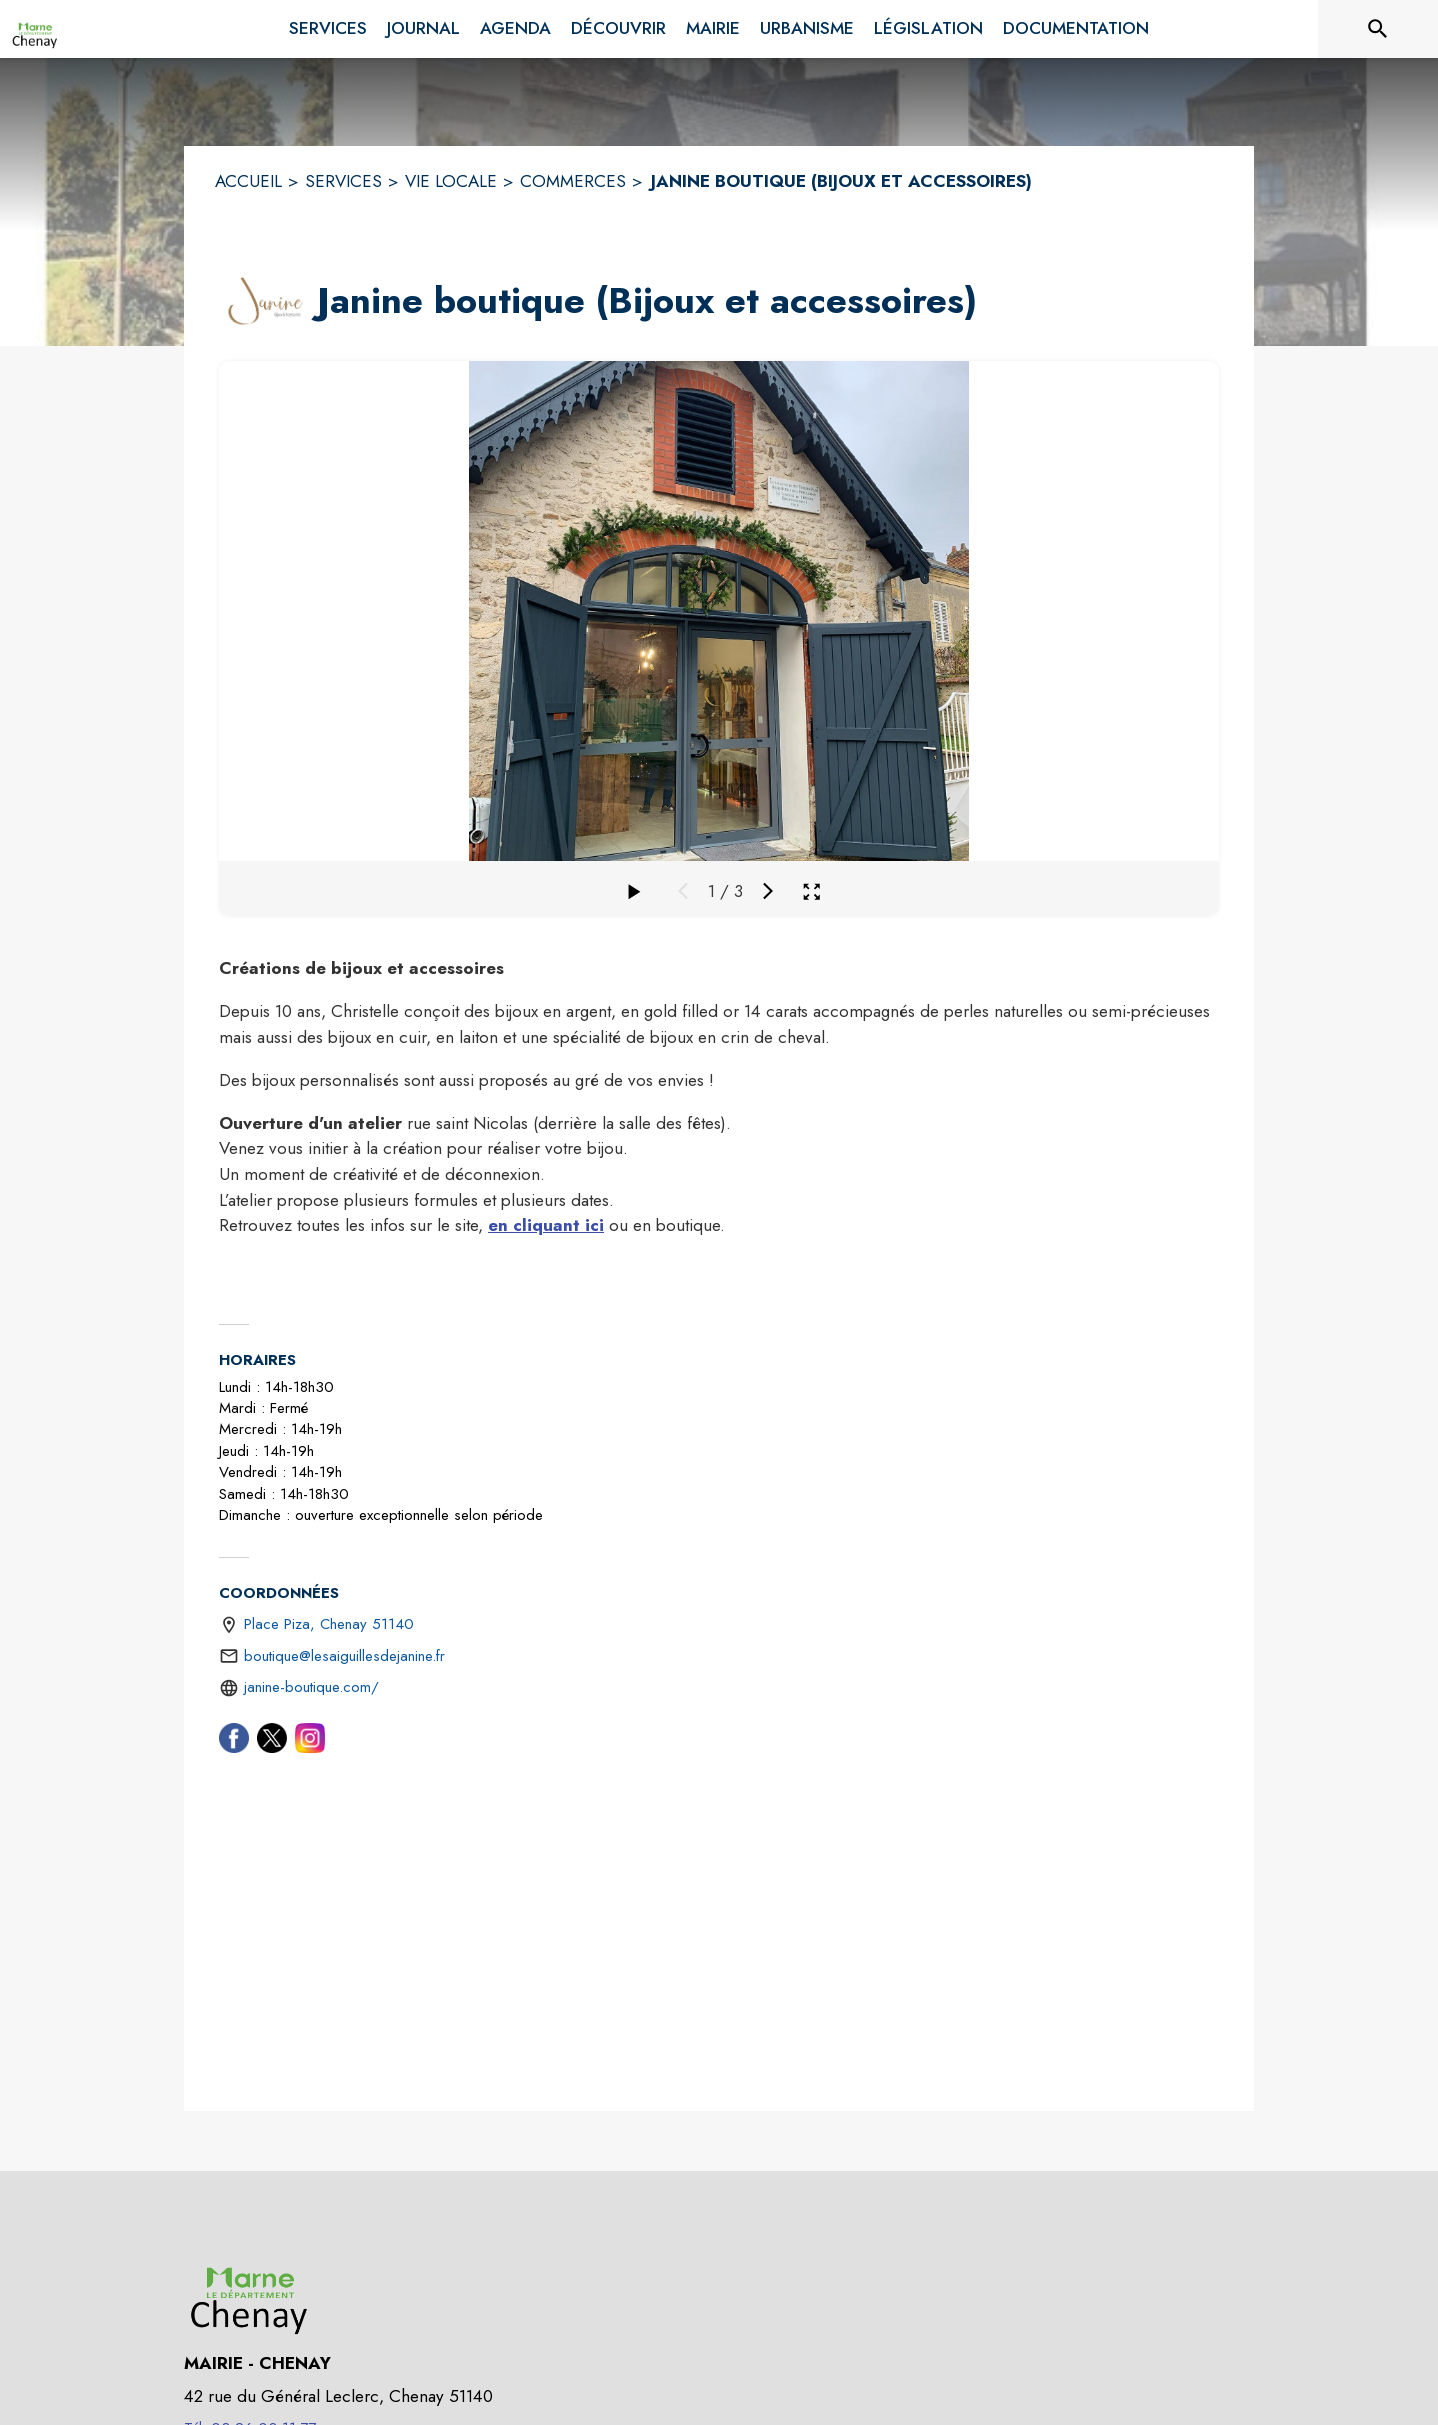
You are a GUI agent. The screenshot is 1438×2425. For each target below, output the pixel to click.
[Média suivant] (768, 891)
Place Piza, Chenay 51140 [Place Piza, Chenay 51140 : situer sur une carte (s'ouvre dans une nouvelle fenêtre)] (329, 1624)
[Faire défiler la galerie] (633, 891)
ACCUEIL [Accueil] (248, 181)
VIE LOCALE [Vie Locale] (451, 181)
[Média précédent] (683, 891)
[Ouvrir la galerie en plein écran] (811, 891)
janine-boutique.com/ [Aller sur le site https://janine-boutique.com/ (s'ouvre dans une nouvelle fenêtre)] (311, 1687)
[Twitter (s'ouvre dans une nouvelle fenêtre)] (272, 1742)
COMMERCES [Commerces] (573, 181)
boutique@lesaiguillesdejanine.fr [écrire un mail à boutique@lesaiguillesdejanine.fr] (344, 1656)
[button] (264, 301)
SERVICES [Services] (343, 181)
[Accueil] (35, 29)
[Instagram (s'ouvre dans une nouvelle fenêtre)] (310, 1742)
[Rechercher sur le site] (1378, 29)
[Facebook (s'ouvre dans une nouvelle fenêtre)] (234, 1742)
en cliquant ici (546, 1225)
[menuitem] (328, 25)
